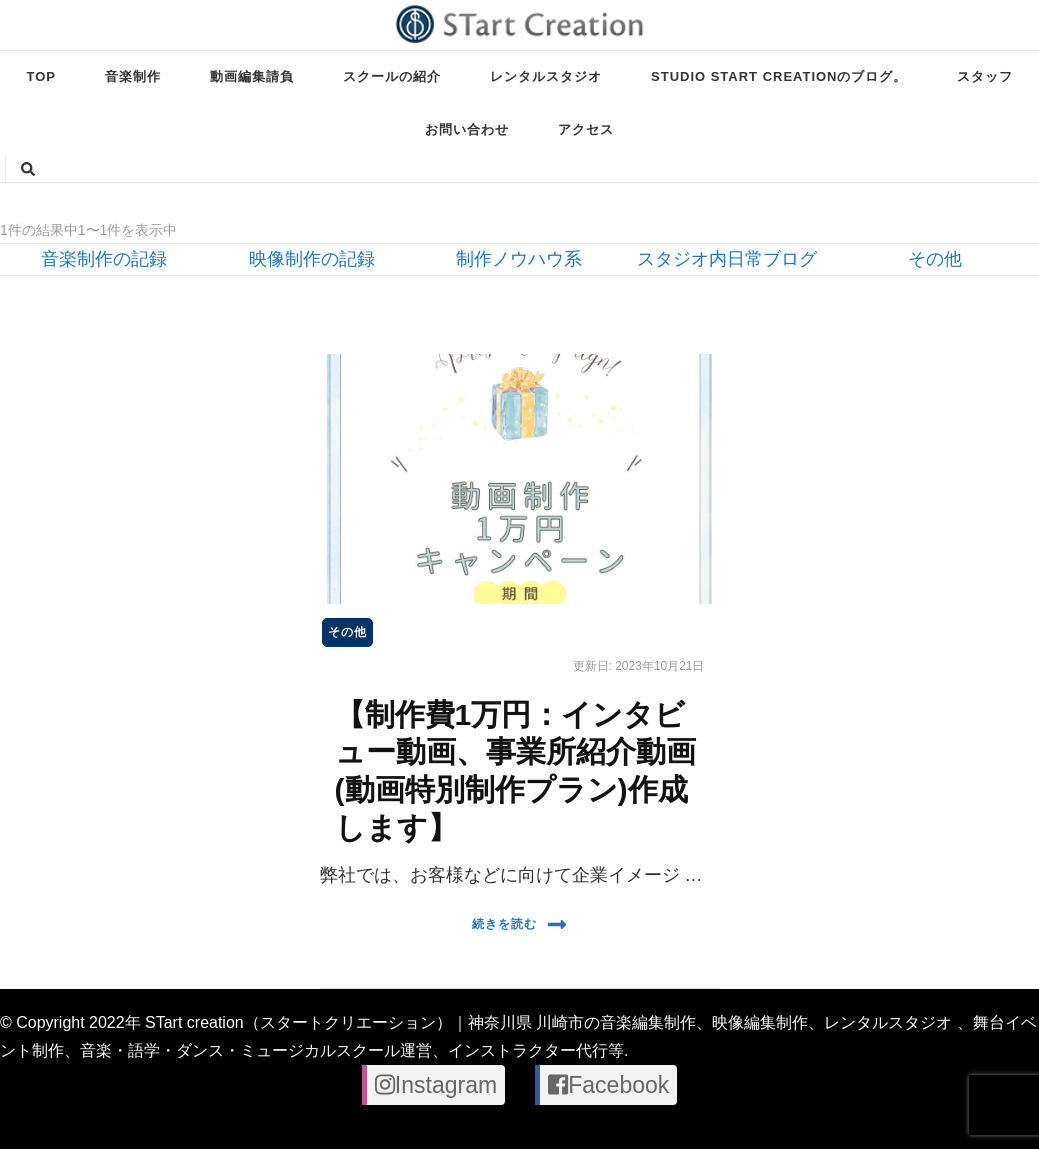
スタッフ (985, 76)
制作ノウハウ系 (519, 259)
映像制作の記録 (312, 259)
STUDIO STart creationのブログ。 (779, 76)
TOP (41, 76)
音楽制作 (133, 76)
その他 (935, 259)
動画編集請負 (252, 76)
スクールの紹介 (392, 76)
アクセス (586, 129)
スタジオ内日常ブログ (727, 259)
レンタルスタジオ (546, 76)
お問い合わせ (467, 129)
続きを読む (519, 924)
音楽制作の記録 (104, 259)
